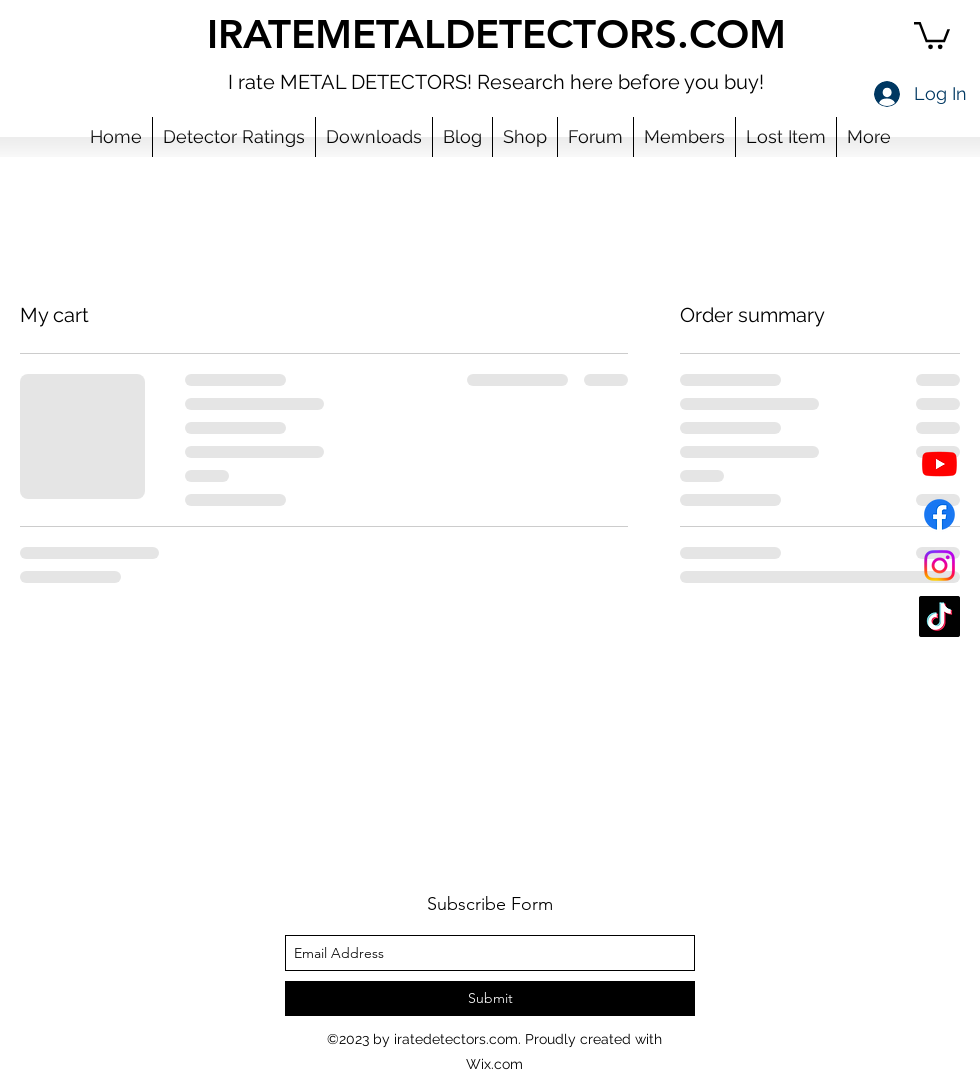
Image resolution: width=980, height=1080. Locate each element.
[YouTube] (939, 463)
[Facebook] (939, 514)
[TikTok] (939, 616)
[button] (932, 34)
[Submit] (490, 998)
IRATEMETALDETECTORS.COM (496, 34)
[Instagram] (939, 565)
